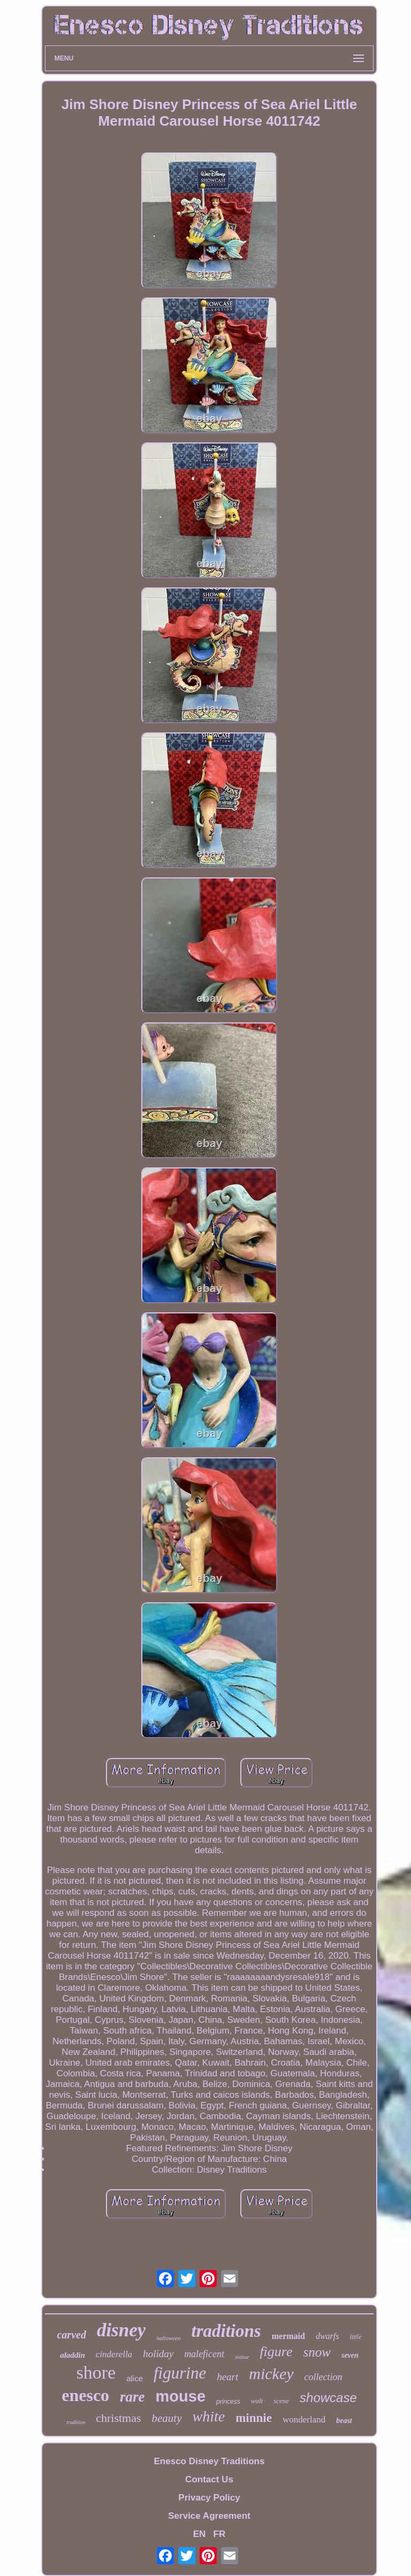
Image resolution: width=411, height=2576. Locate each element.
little (356, 2337)
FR (220, 2534)
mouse (181, 2396)
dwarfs (327, 2336)
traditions (226, 2331)
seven (350, 2355)
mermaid (288, 2336)
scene (281, 2401)
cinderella (114, 2354)
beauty (167, 2418)
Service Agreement (209, 2516)
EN (199, 2534)
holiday (158, 2353)
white (209, 2416)
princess (228, 2401)
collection (323, 2377)
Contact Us (209, 2479)
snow (317, 2352)
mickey (271, 2373)
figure (276, 2351)
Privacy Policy (209, 2498)
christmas (118, 2418)
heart (227, 2376)
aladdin (72, 2355)
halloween (168, 2338)
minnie (253, 2418)
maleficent (204, 2354)
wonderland (304, 2419)
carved (71, 2335)
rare (132, 2397)
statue (242, 2356)
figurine (180, 2373)
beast (344, 2421)
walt (257, 2401)
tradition (75, 2422)
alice (134, 2378)
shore (96, 2372)
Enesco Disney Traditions (209, 2461)
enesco (85, 2395)
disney (121, 2330)
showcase (328, 2397)
